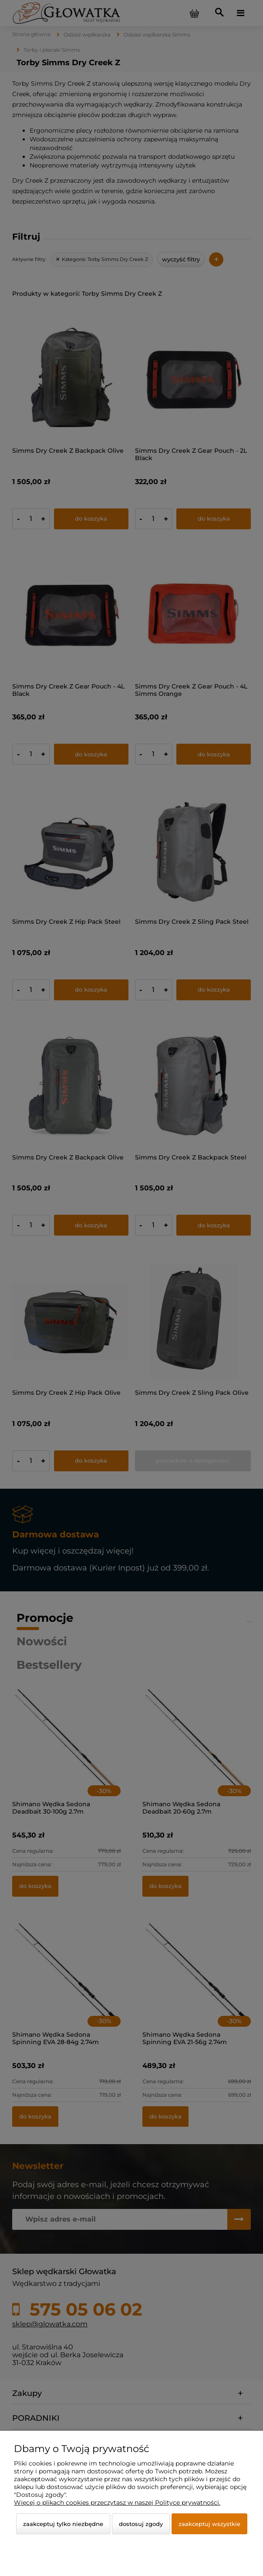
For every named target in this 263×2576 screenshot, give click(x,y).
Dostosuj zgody (141, 2523)
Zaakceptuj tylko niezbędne (63, 2523)
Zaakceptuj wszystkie (209, 2523)
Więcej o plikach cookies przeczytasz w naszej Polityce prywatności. (117, 2502)
